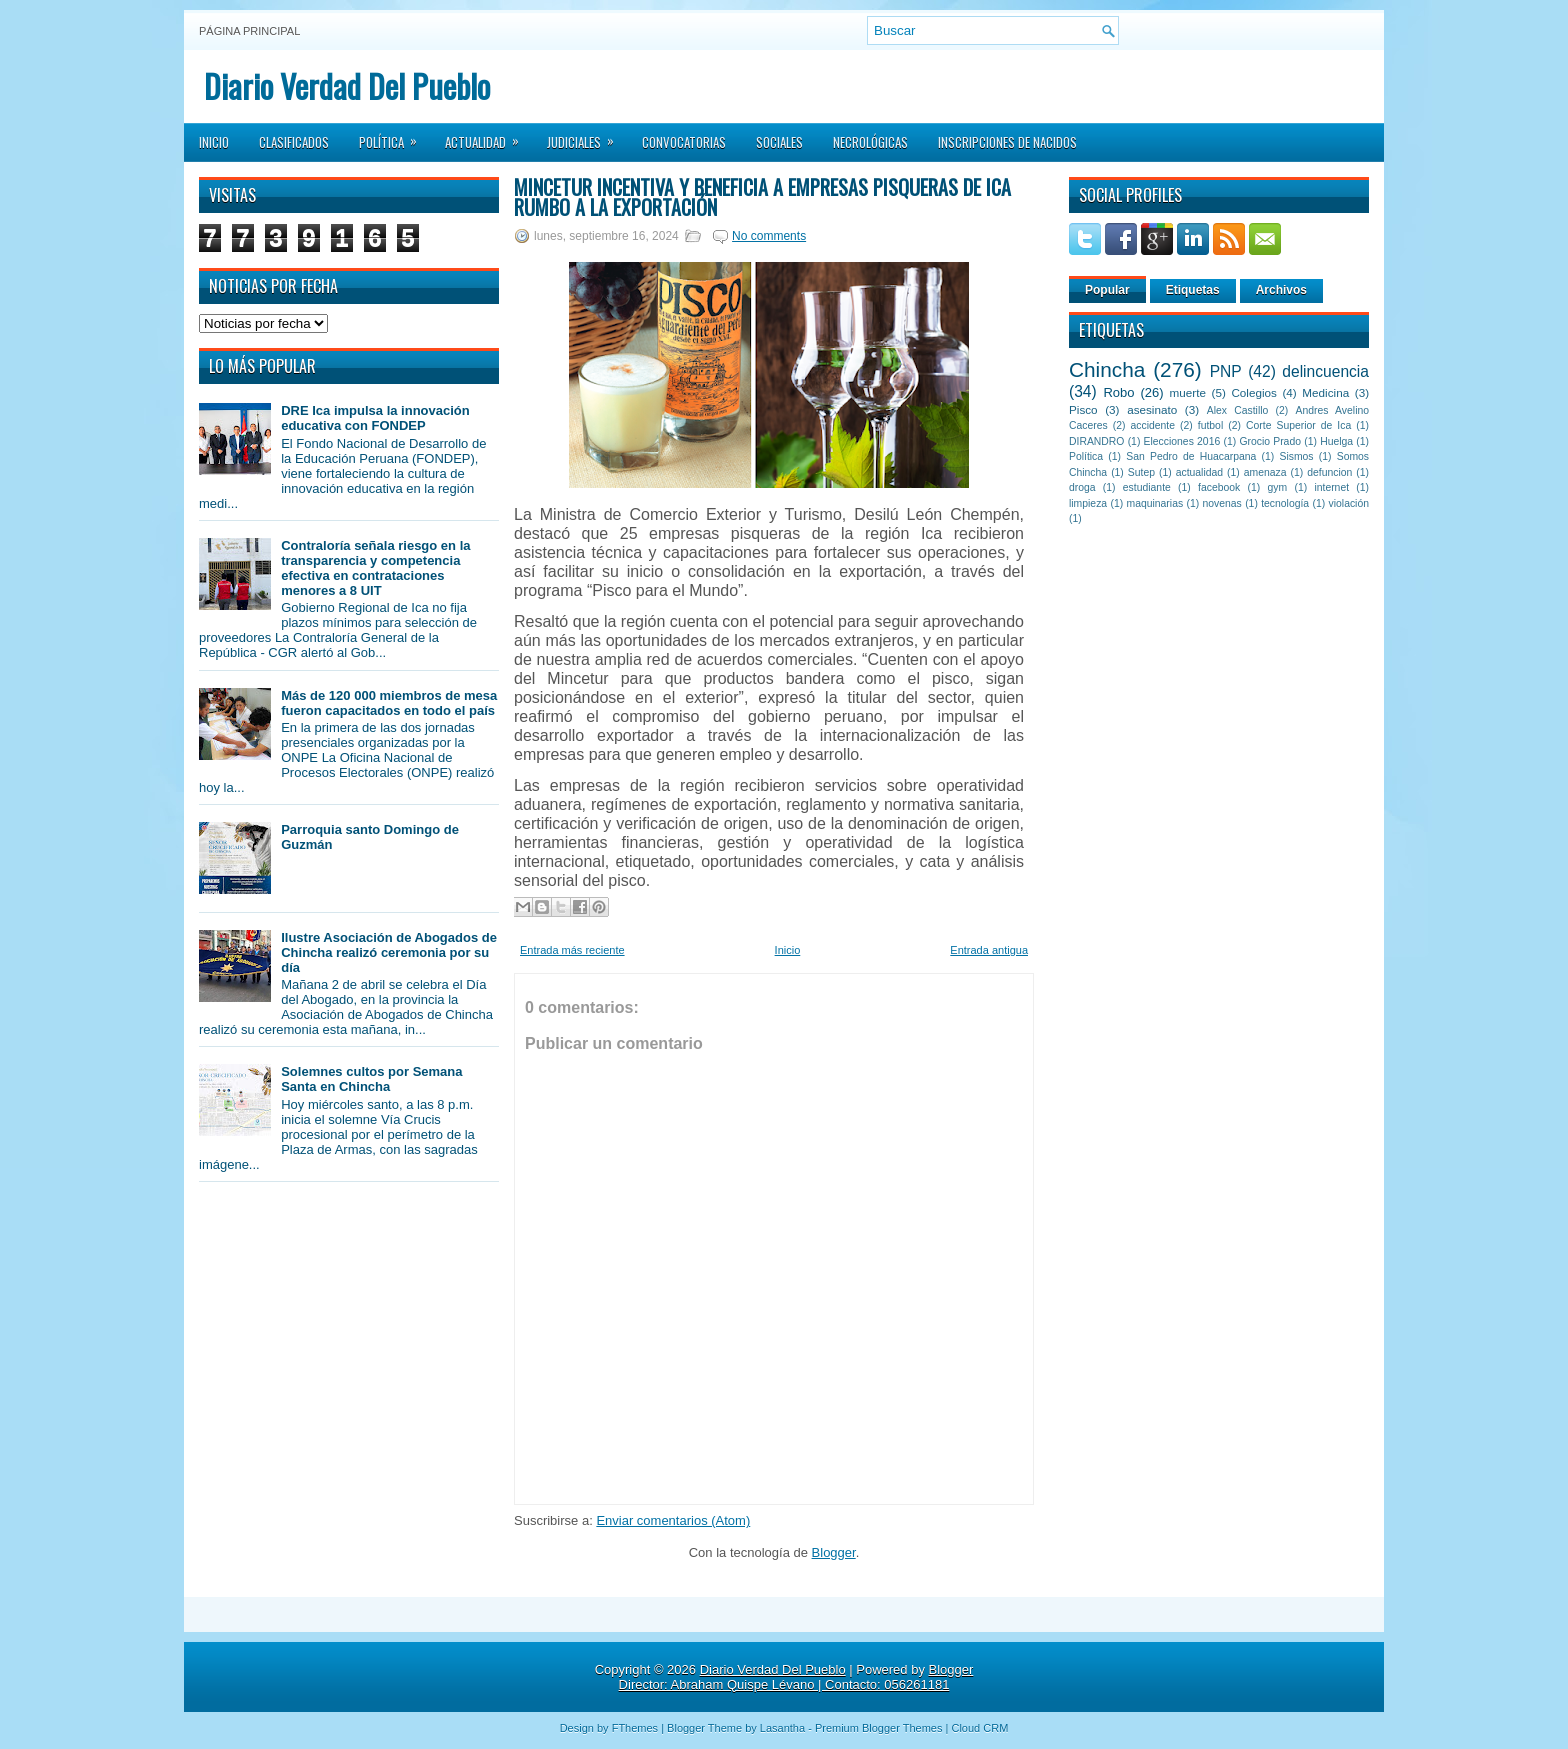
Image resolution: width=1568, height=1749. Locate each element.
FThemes (635, 1728)
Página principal (249, 31)
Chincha (1107, 369)
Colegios (1253, 392)
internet (1331, 487)
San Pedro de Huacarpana (1191, 456)
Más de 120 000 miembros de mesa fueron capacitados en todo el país (389, 703)
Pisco (1083, 409)
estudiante (1147, 487)
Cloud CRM (979, 1728)
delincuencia (1325, 371)
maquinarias (1155, 503)
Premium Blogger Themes (879, 1728)
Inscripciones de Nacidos (1007, 142)
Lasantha (782, 1728)
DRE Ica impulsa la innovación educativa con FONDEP (375, 418)
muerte (1188, 392)
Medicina (1325, 392)
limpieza (1088, 503)
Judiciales (587, 136)
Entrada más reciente (572, 950)
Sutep (1141, 472)
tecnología (1285, 503)
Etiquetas (1193, 290)
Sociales (779, 142)
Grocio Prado (1270, 441)
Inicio (214, 142)
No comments (769, 236)
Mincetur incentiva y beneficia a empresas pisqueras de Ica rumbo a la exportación (762, 197)
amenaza (1265, 472)
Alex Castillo (1238, 410)
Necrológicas (870, 142)
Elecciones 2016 (1182, 441)
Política (394, 136)
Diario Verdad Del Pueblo (347, 85)
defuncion (1329, 472)
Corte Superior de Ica (1298, 425)
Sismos (1296, 456)
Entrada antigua (989, 950)
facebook (1219, 487)
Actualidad (488, 136)
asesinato (1152, 409)
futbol (1210, 425)
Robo (1118, 392)
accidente (1153, 425)
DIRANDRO (1096, 441)
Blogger (834, 1552)
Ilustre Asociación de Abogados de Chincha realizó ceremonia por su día (389, 952)
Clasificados (294, 142)
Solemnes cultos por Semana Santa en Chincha (371, 1079)
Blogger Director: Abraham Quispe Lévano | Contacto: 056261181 (796, 1677)
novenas (1222, 503)
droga (1082, 487)
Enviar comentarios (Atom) (673, 1520)
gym (1278, 487)
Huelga (1336, 441)
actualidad (1199, 472)
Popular (1107, 290)
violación (1349, 503)
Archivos (1281, 290)
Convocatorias (684, 142)
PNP (1226, 371)
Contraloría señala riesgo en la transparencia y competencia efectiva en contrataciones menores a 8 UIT (375, 568)
